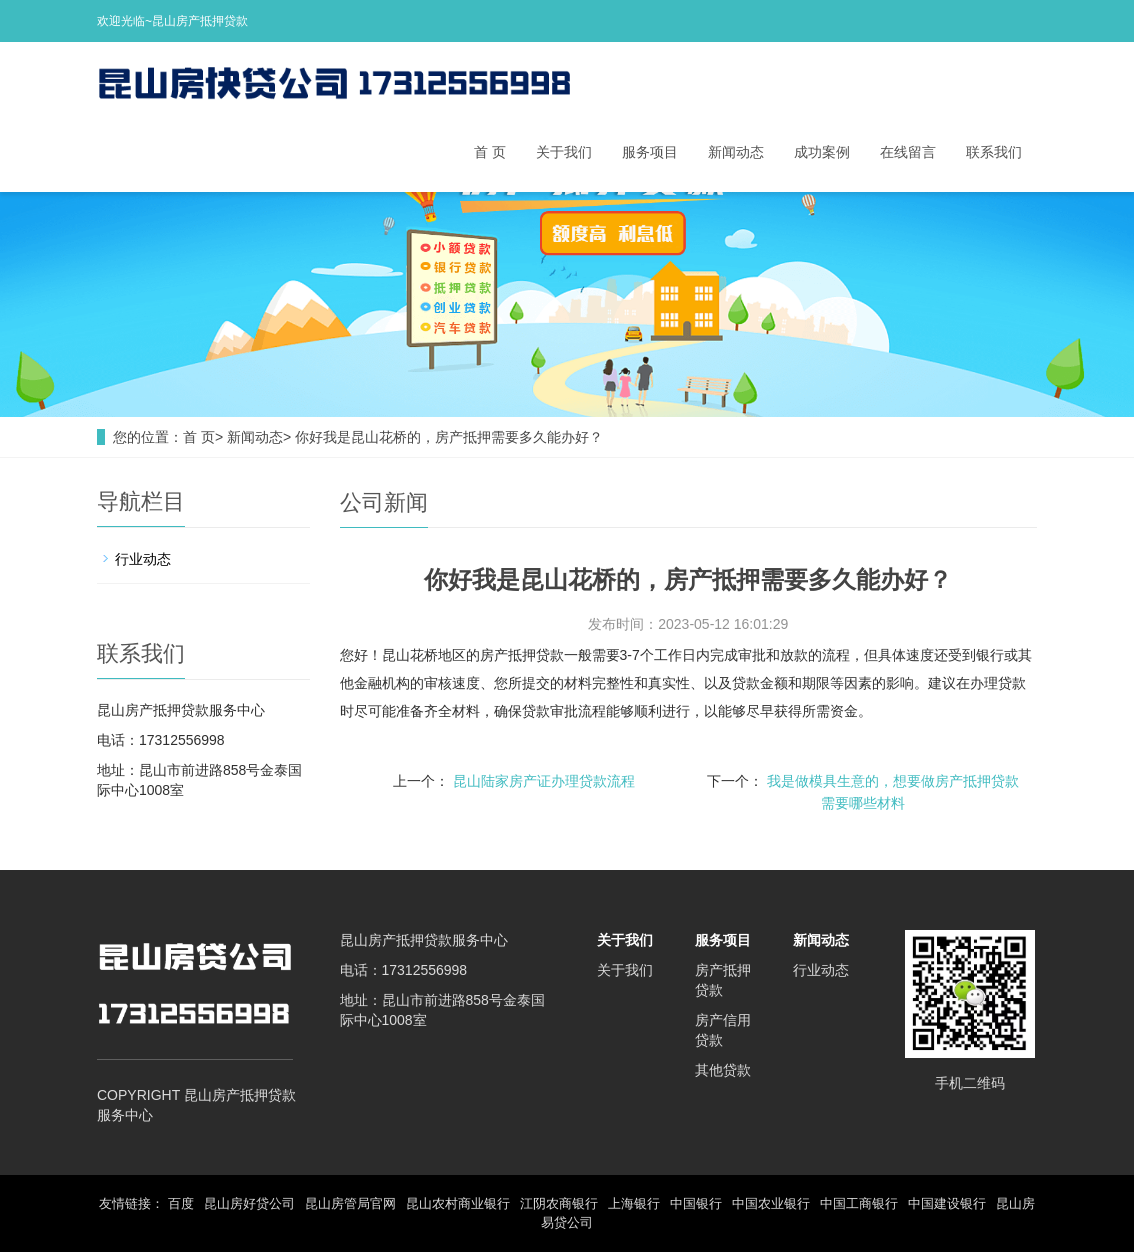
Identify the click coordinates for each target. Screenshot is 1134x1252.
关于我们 (564, 152)
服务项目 (650, 152)
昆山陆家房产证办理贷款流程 (544, 781)
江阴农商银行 (559, 1203)
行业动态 (143, 559)
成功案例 (822, 152)
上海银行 (634, 1203)
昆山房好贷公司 (249, 1203)
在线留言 (908, 152)
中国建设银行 (947, 1203)
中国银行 (696, 1203)
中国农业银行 (771, 1203)
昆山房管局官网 (350, 1203)
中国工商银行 (859, 1203)
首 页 (490, 152)
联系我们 (994, 152)
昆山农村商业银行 (458, 1203)
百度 (181, 1203)
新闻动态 (736, 152)
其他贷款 (723, 1070)
